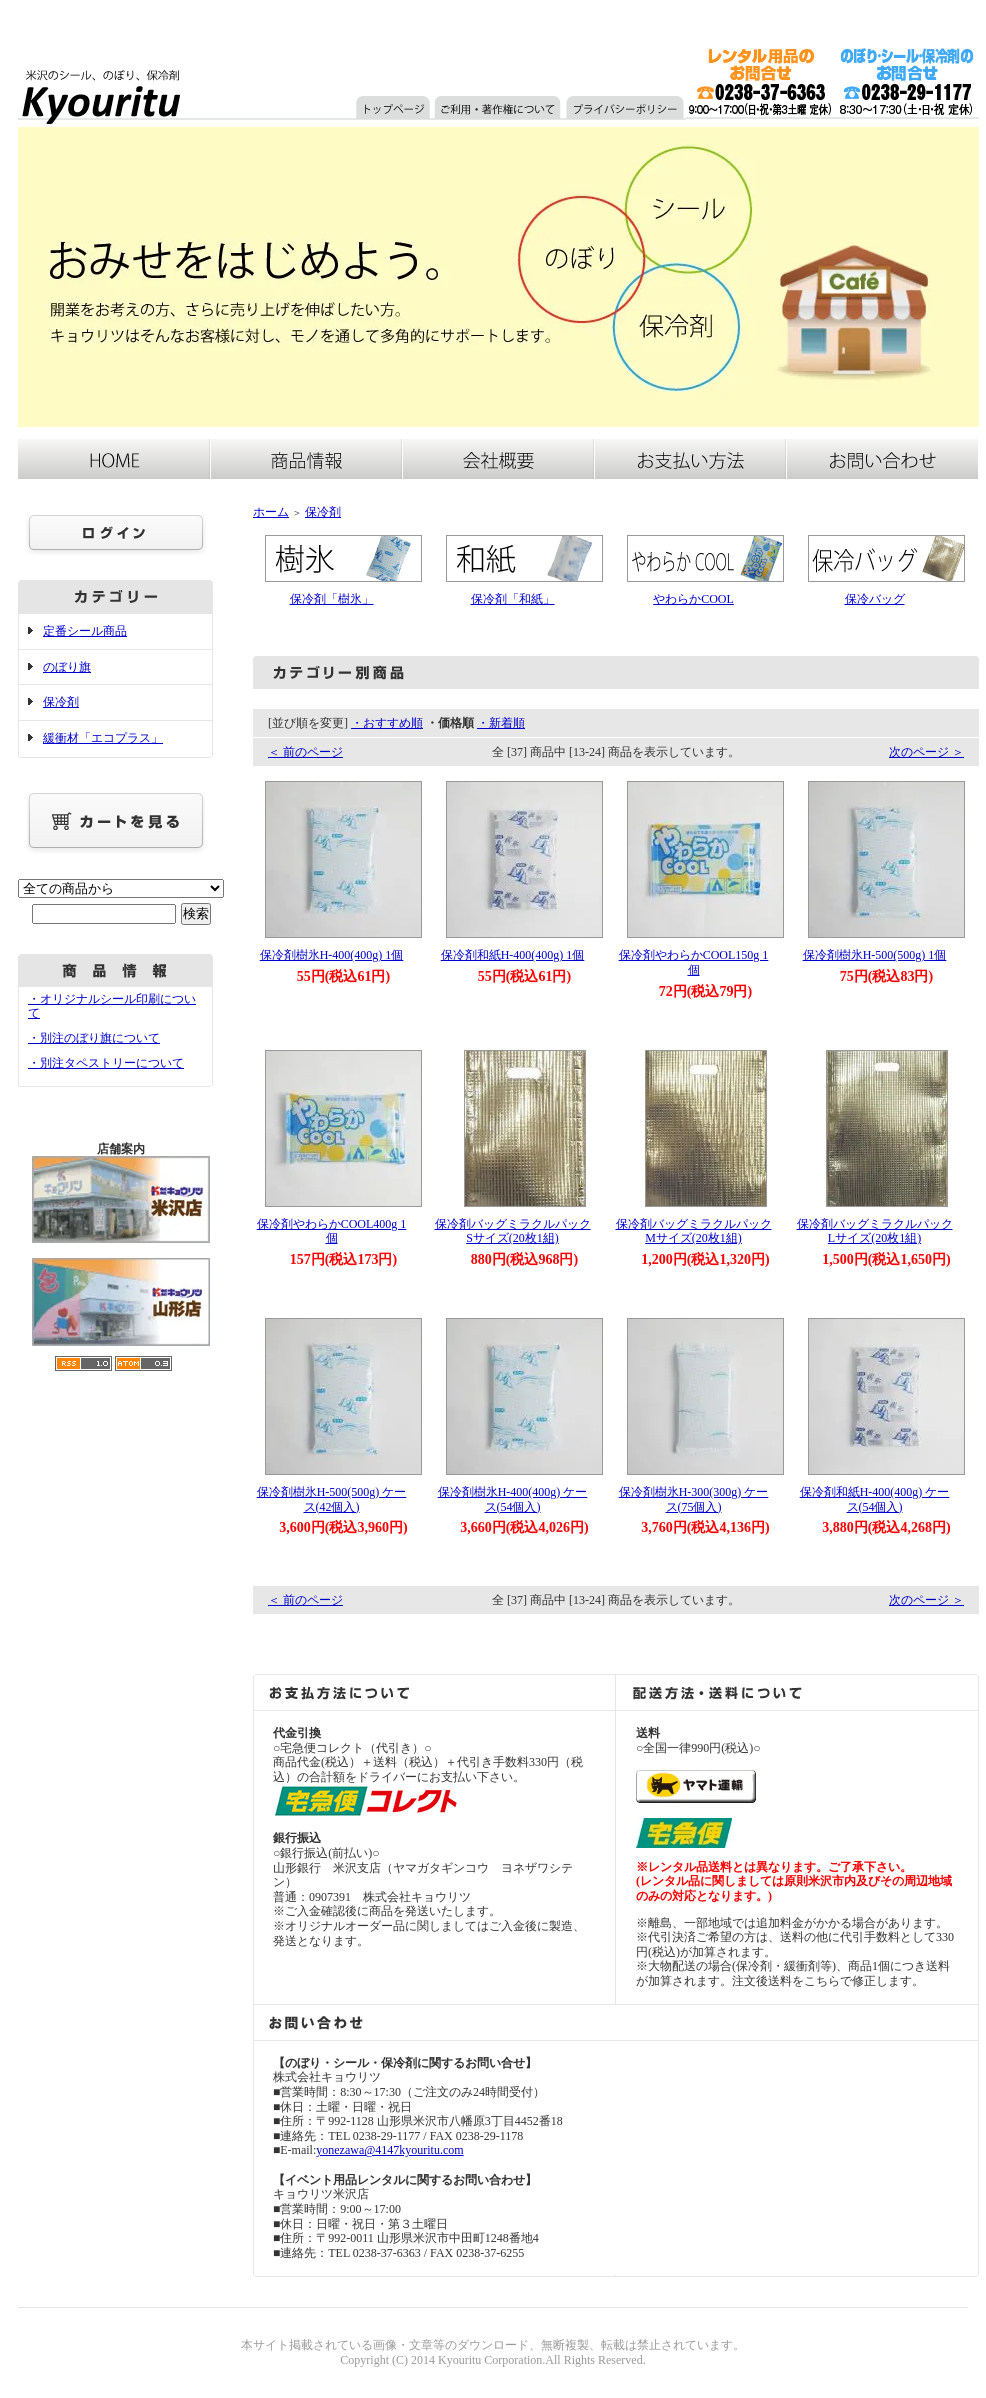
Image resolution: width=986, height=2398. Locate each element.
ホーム (271, 512)
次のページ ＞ (926, 752)
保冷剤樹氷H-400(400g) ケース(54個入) (513, 1499)
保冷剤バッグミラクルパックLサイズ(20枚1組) (875, 1231)
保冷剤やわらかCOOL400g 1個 (332, 1231)
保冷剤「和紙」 (513, 599)
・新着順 (501, 723)
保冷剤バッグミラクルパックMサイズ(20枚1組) (694, 1231)
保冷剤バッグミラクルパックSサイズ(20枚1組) (513, 1231)
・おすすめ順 (387, 723)
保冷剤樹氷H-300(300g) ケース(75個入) (694, 1499)
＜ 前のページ (305, 752)
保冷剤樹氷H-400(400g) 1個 (332, 955)
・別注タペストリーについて (106, 1063)
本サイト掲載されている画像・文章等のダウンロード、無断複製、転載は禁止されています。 (493, 2345)
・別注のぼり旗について (94, 1038)
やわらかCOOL (693, 599)
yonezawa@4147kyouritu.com (389, 2150)
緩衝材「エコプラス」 (103, 738)
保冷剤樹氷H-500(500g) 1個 (875, 955)
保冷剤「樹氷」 (332, 599)
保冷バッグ (875, 599)
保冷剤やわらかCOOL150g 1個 (694, 962)
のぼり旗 (67, 667)
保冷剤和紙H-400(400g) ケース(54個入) (875, 1499)
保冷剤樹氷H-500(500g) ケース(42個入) (332, 1499)
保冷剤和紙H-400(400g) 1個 (513, 955)
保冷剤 (61, 702)
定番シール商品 (85, 631)
